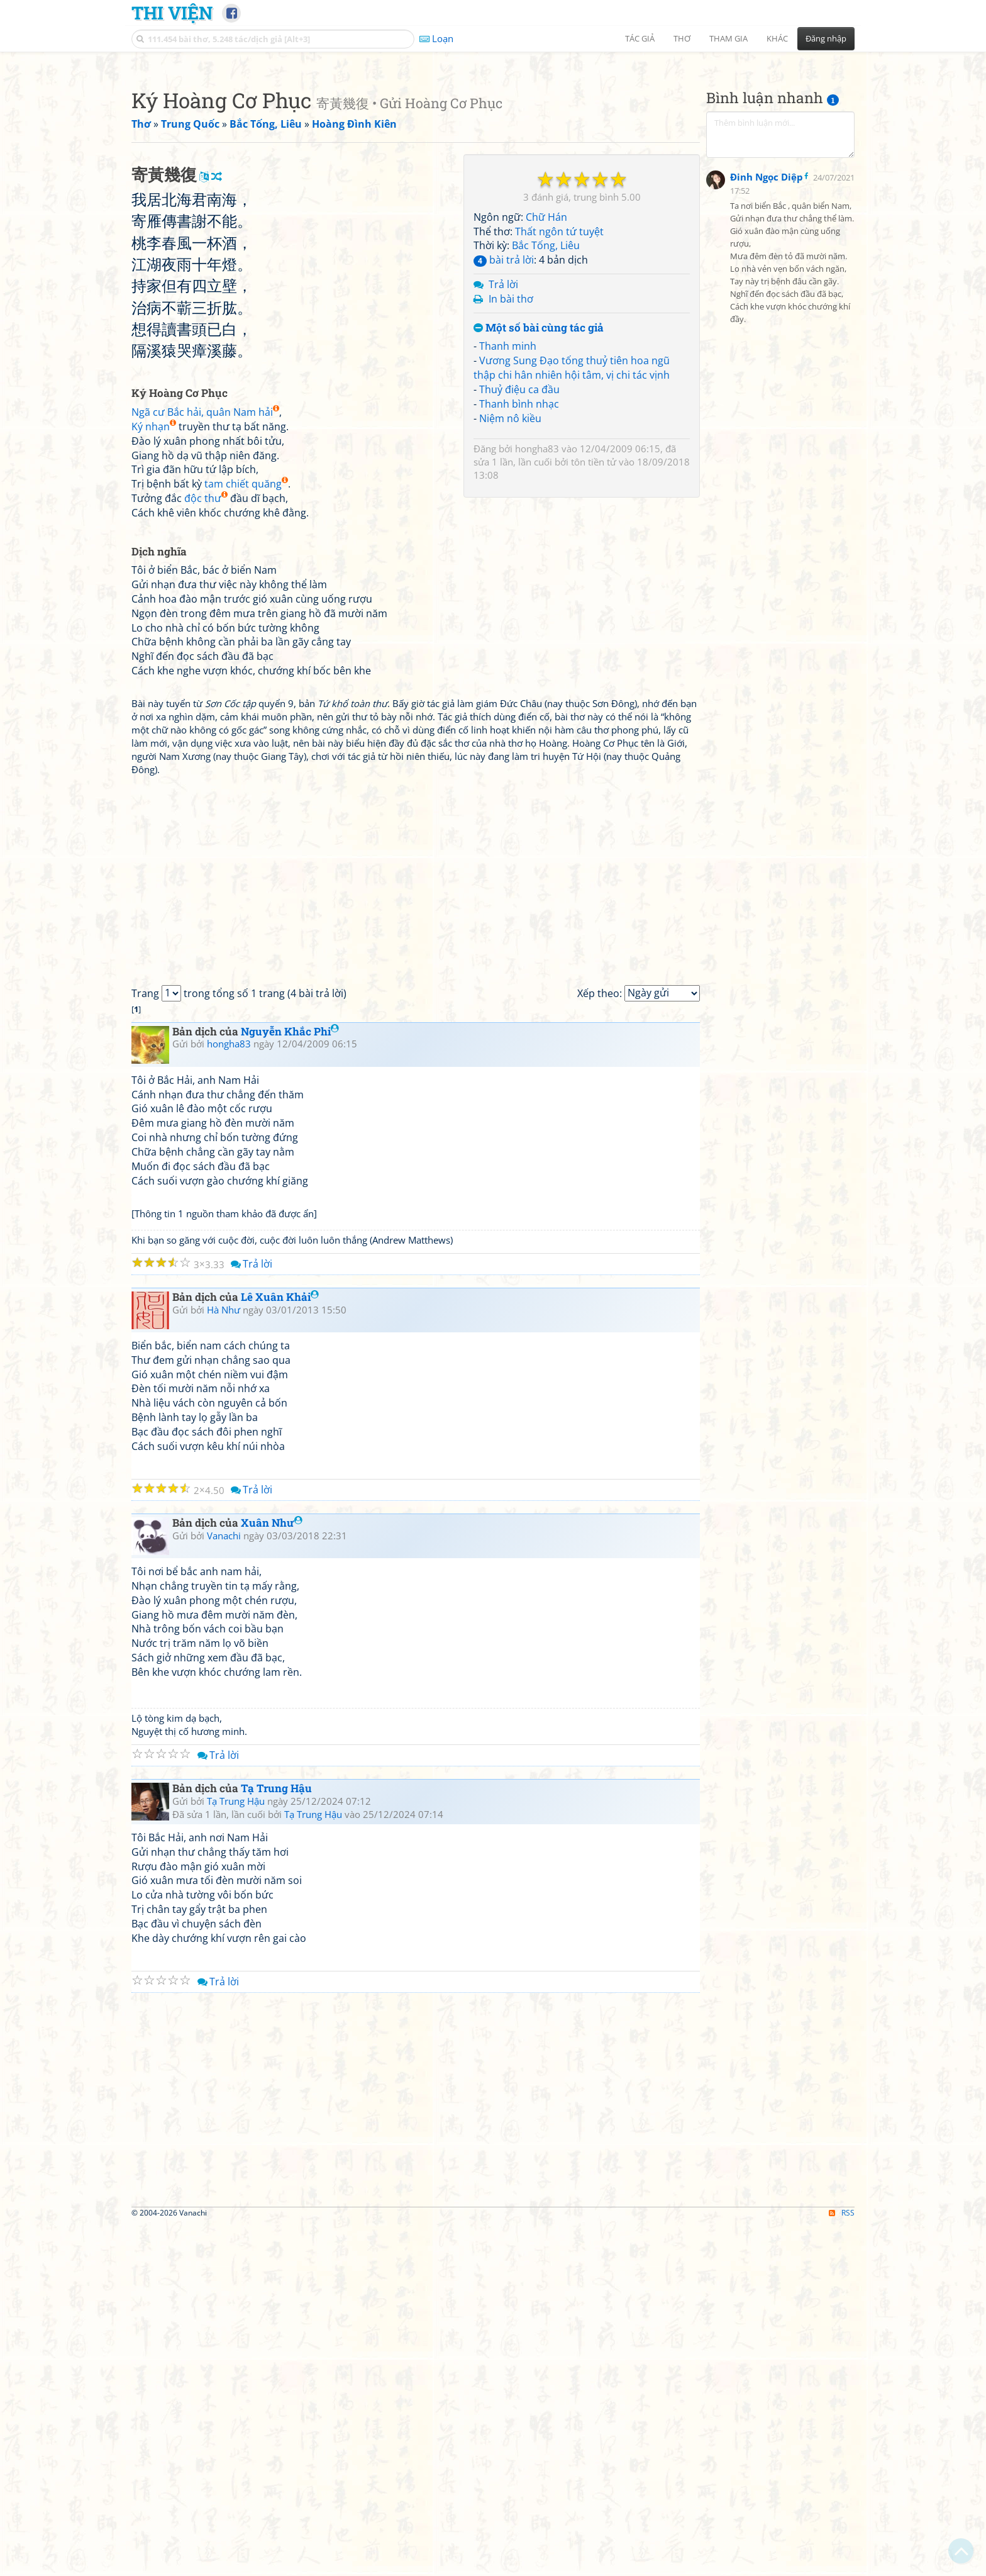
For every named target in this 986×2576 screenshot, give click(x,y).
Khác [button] (777, 38)
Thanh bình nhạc (519, 580)
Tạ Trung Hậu (276, 2140)
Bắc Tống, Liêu (546, 421)
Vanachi (224, 1888)
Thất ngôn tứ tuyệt (559, 408)
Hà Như (223, 1662)
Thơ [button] (681, 38)
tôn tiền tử (593, 638)
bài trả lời (504, 436)
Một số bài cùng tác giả (539, 504)
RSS (842, 2565)
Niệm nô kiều (510, 594)
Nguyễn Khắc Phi (290, 1383)
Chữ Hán (546, 393)
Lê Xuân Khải (280, 1649)
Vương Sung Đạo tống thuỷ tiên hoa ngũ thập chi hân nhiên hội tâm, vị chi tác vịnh (572, 544)
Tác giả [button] (640, 38)
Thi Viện (172, 13)
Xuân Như (271, 1875)
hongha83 (537, 624)
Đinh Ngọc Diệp (766, 484)
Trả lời (503, 460)
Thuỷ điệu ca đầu (519, 565)
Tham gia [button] (728, 38)
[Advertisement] (493, 148)
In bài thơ (511, 475)
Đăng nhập (826, 38)
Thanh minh (507, 522)
